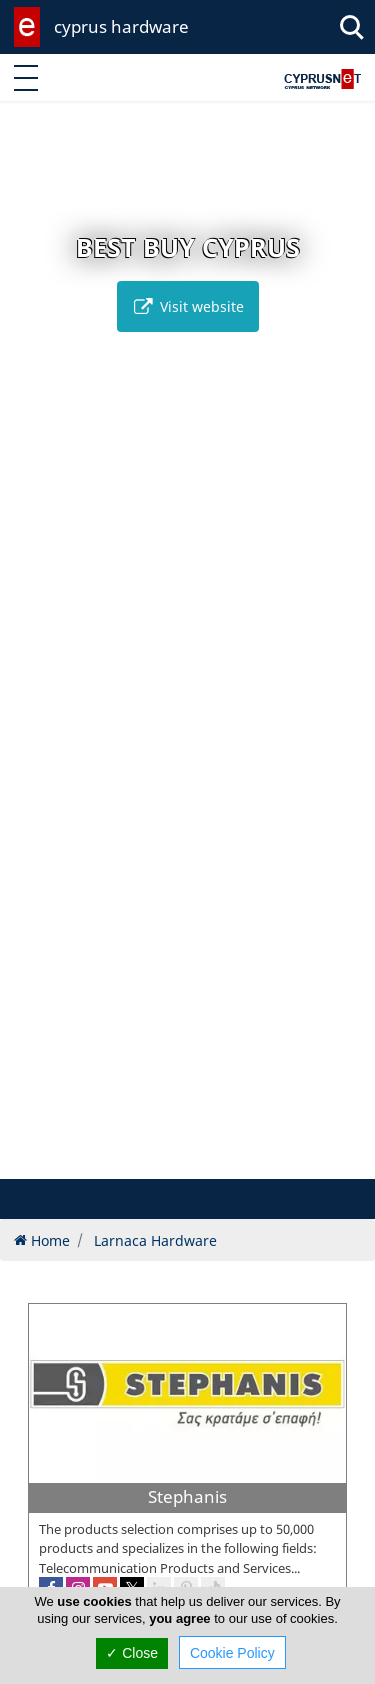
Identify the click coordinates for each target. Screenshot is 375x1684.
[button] (145, 1160)
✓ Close (132, 1653)
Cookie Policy (232, 1653)
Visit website (188, 306)
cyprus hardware (121, 26)
